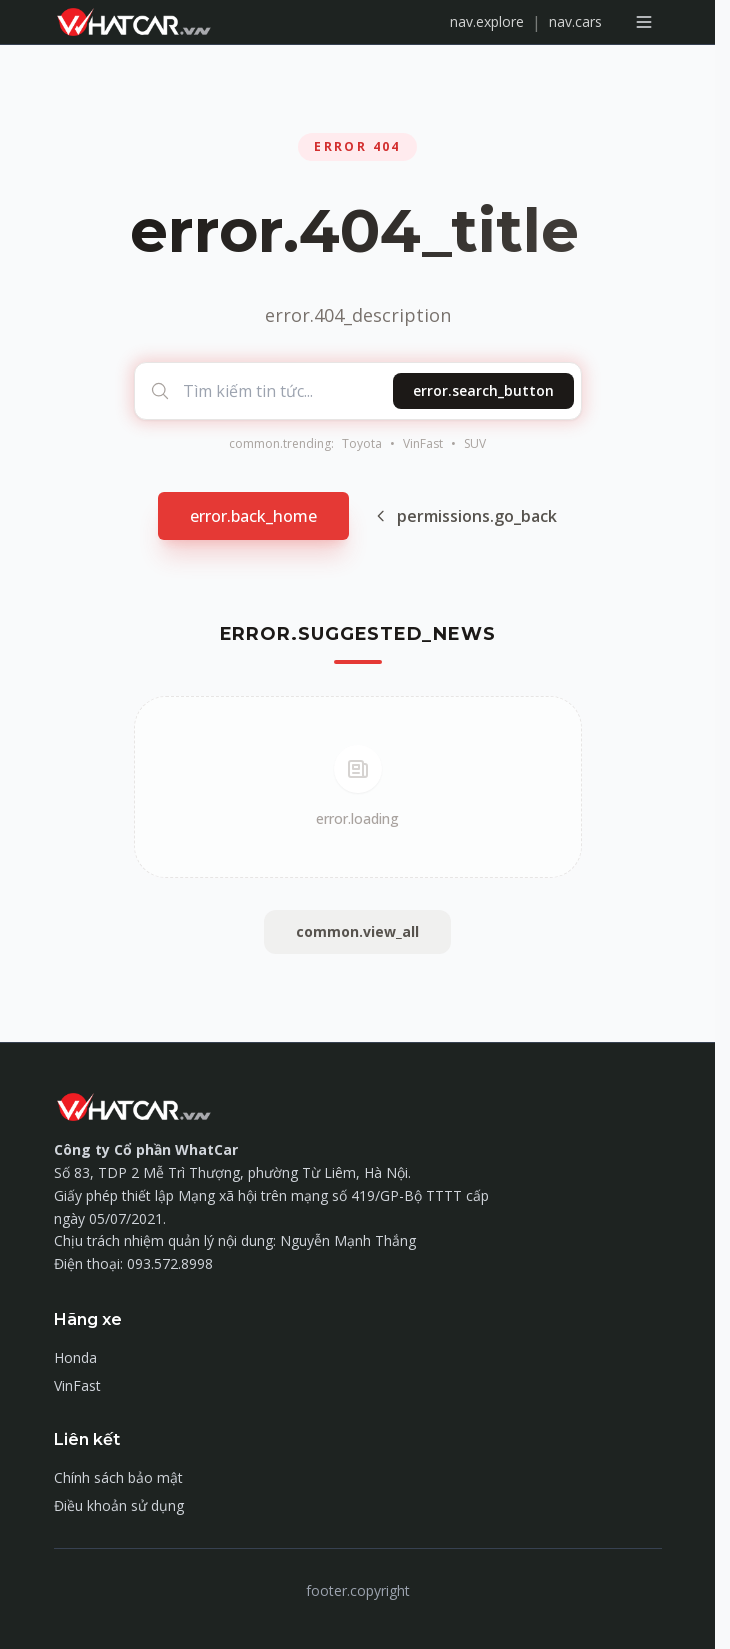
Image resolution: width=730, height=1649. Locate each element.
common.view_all (357, 931)
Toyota (362, 444)
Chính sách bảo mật (118, 1477)
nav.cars (575, 21)
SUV (475, 444)
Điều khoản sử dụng (119, 1505)
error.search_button (483, 390)
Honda (75, 1357)
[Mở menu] (644, 22)
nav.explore (487, 21)
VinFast (423, 444)
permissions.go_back (465, 516)
